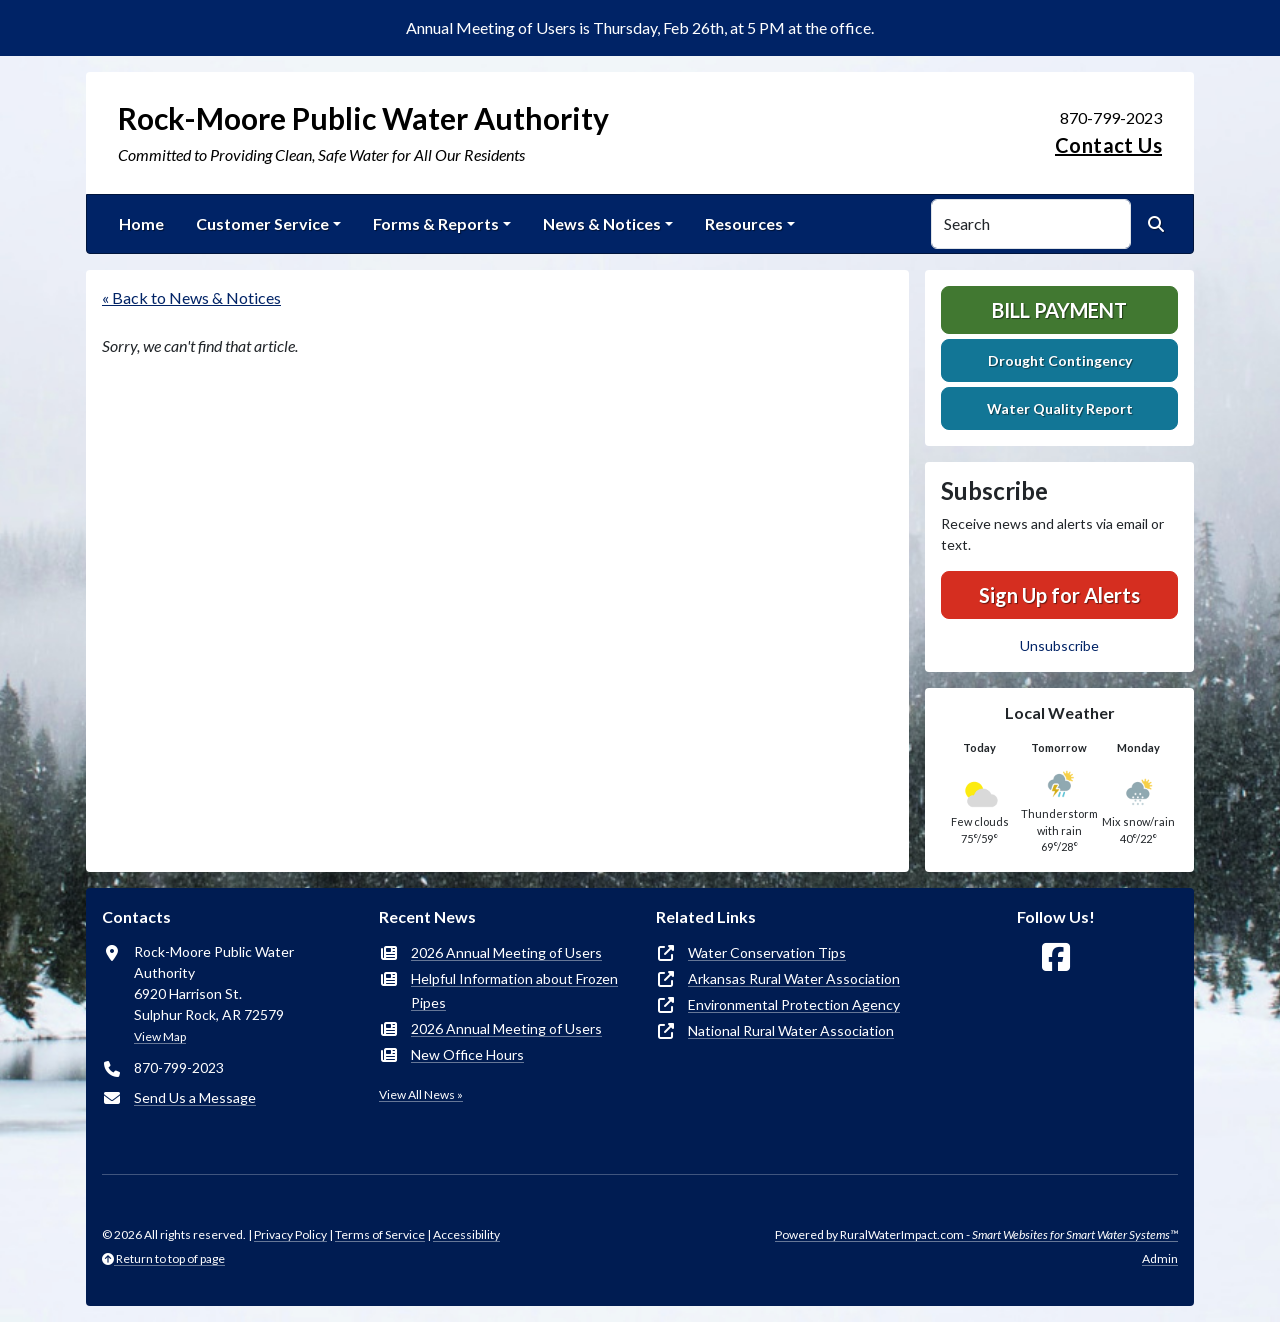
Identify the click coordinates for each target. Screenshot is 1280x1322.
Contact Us (1108, 145)
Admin (1160, 1258)
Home (141, 223)
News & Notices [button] (602, 223)
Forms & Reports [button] (436, 223)
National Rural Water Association (791, 1030)
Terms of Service (380, 1234)
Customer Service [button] (262, 223)
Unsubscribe (1059, 645)
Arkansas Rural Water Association (794, 978)
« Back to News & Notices (191, 297)
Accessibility (466, 1234)
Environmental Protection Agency (794, 1004)
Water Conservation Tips (767, 952)
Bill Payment (1059, 310)
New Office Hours (467, 1054)
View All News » (421, 1094)
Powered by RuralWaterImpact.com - (976, 1234)
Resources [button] (744, 223)
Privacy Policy (290, 1234)
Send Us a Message (195, 1097)
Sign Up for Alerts (1059, 595)
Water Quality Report (1060, 408)
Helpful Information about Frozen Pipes (514, 990)
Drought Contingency (1060, 360)
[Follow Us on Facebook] (1056, 957)
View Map (160, 1036)
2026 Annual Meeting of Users (506, 952)
